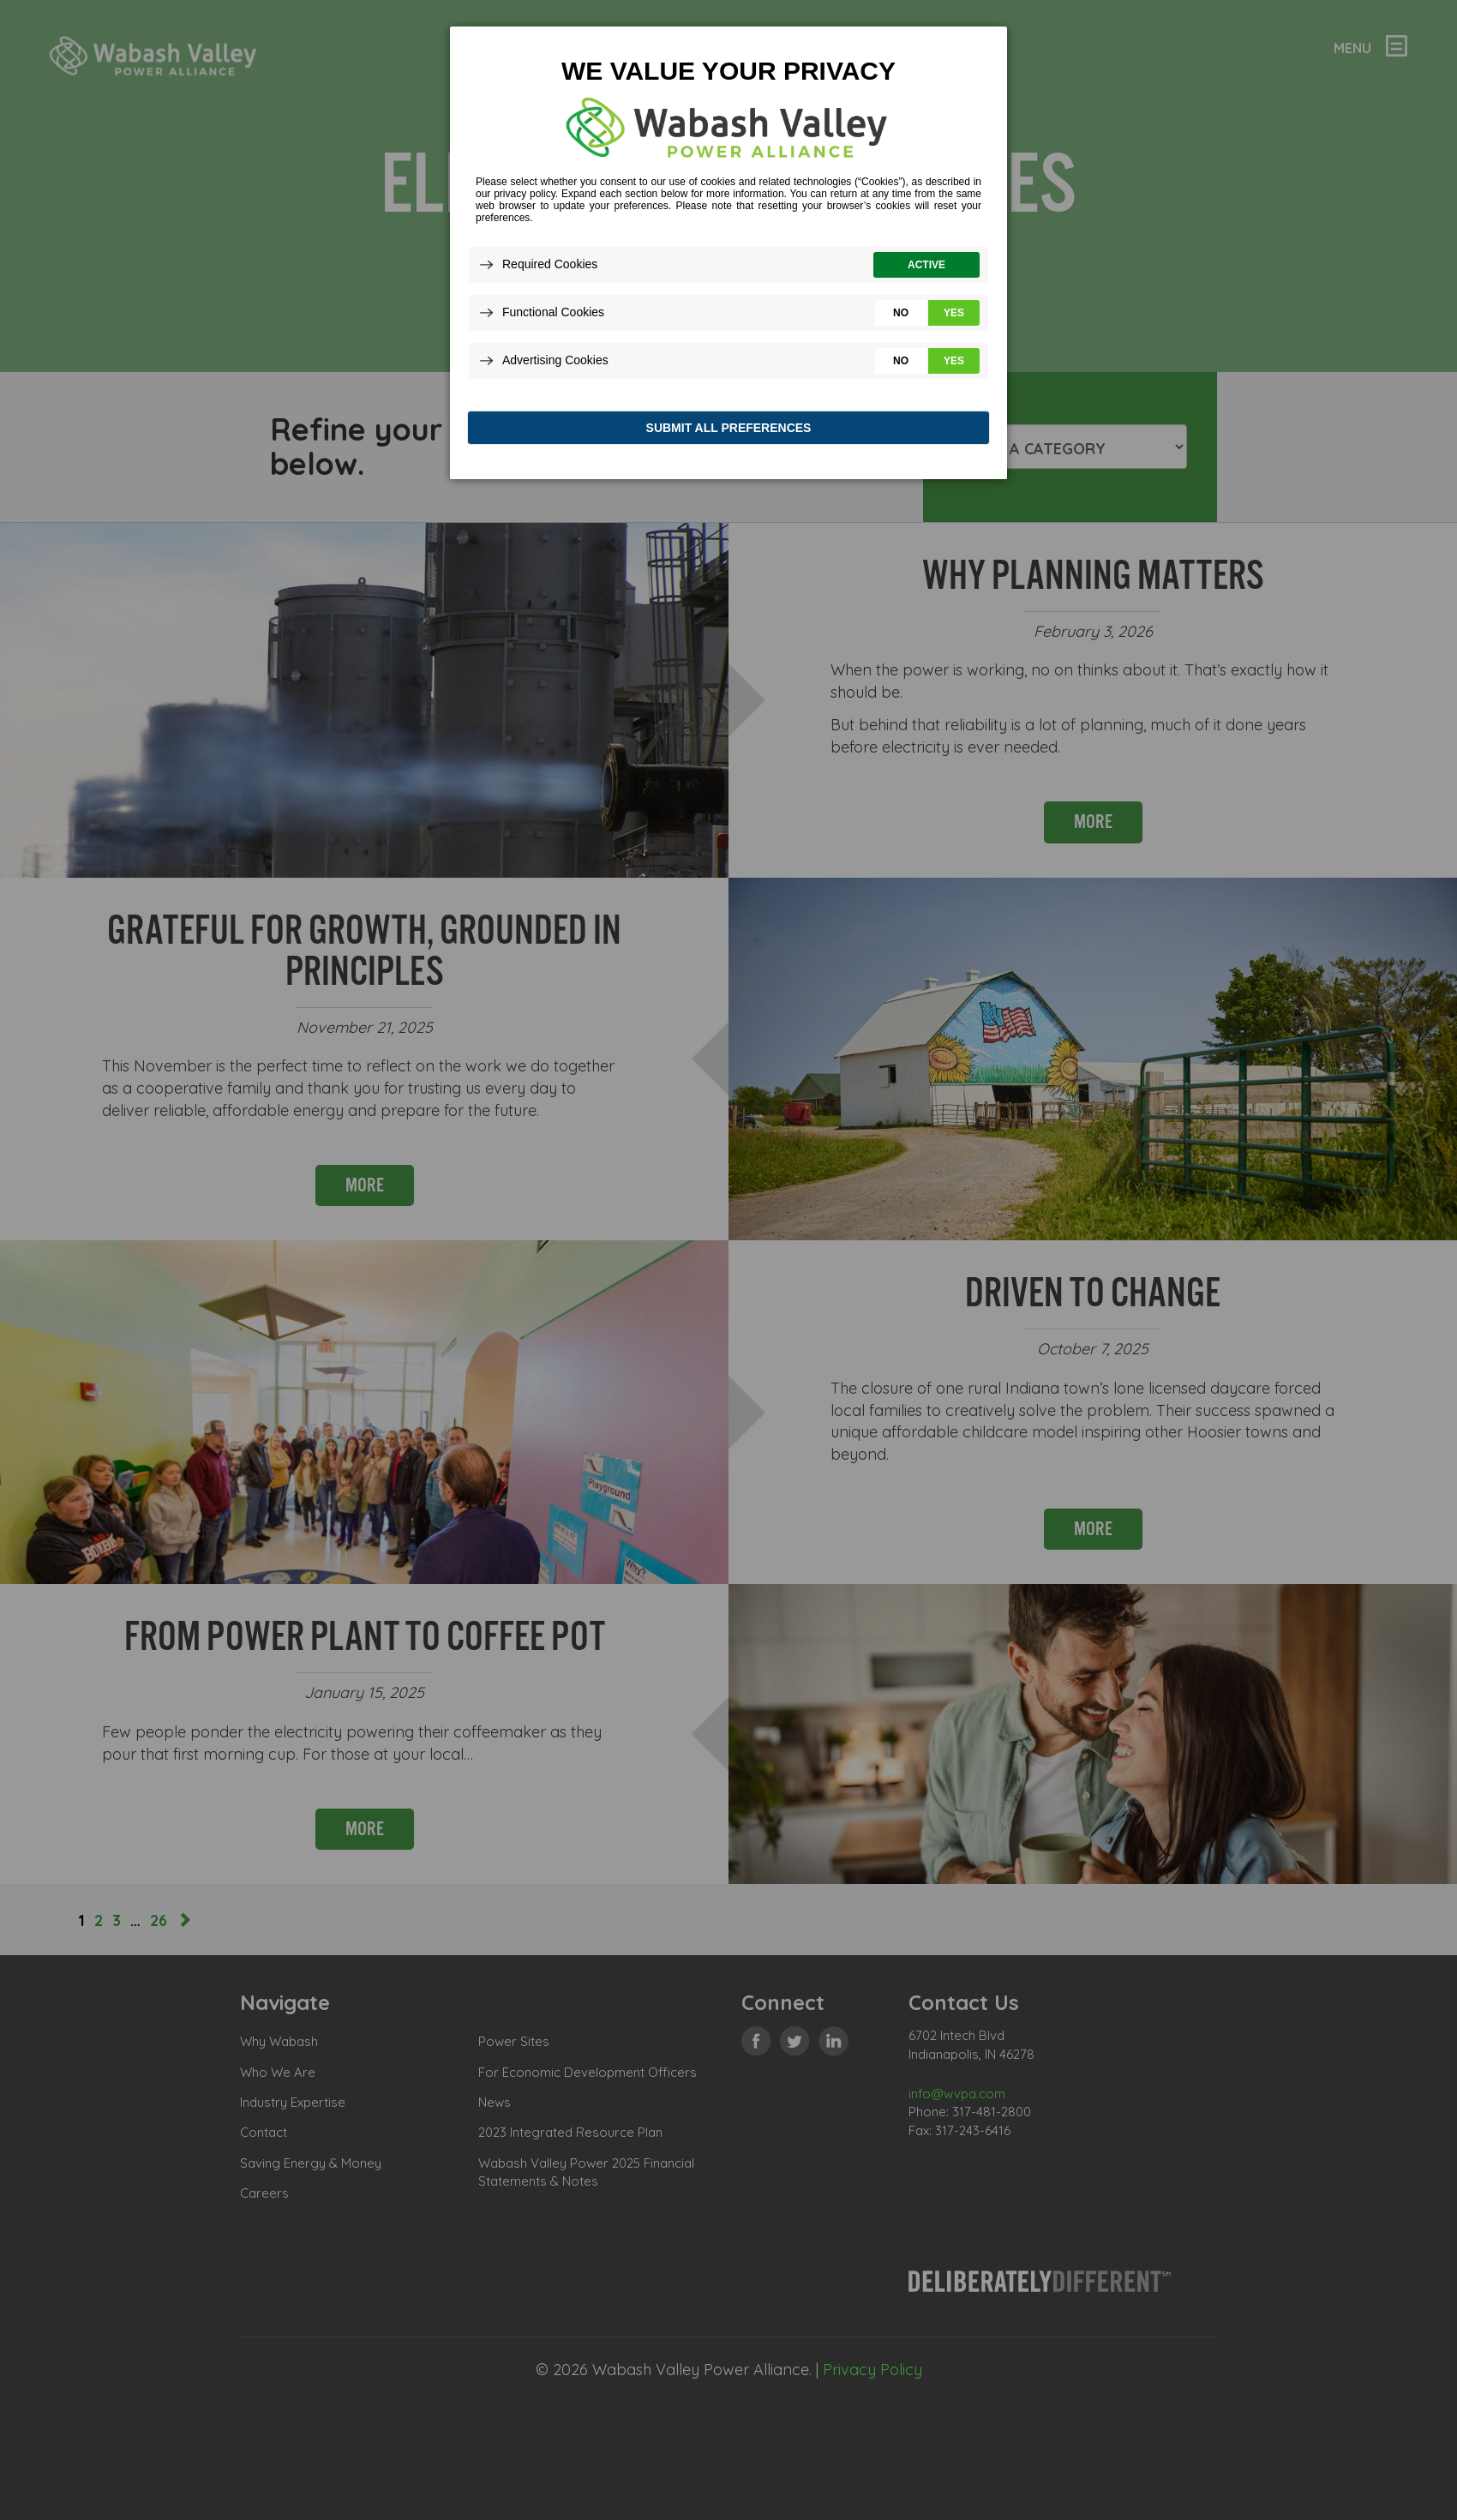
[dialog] (728, 257)
